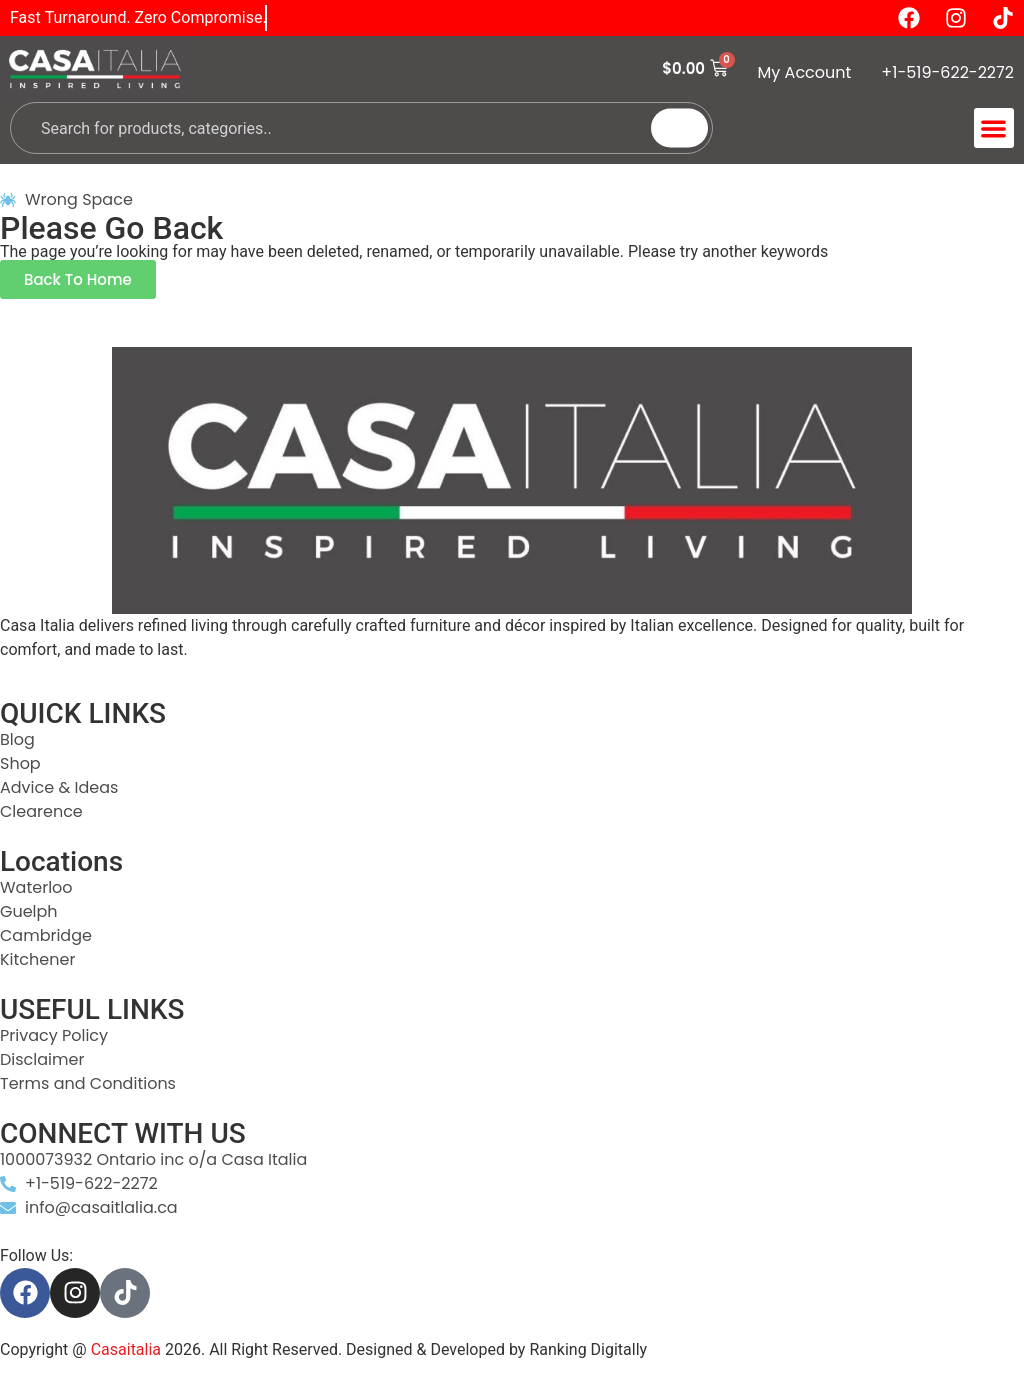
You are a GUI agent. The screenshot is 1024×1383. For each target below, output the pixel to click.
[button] (994, 128)
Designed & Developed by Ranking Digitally (496, 1349)
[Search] (679, 128)
